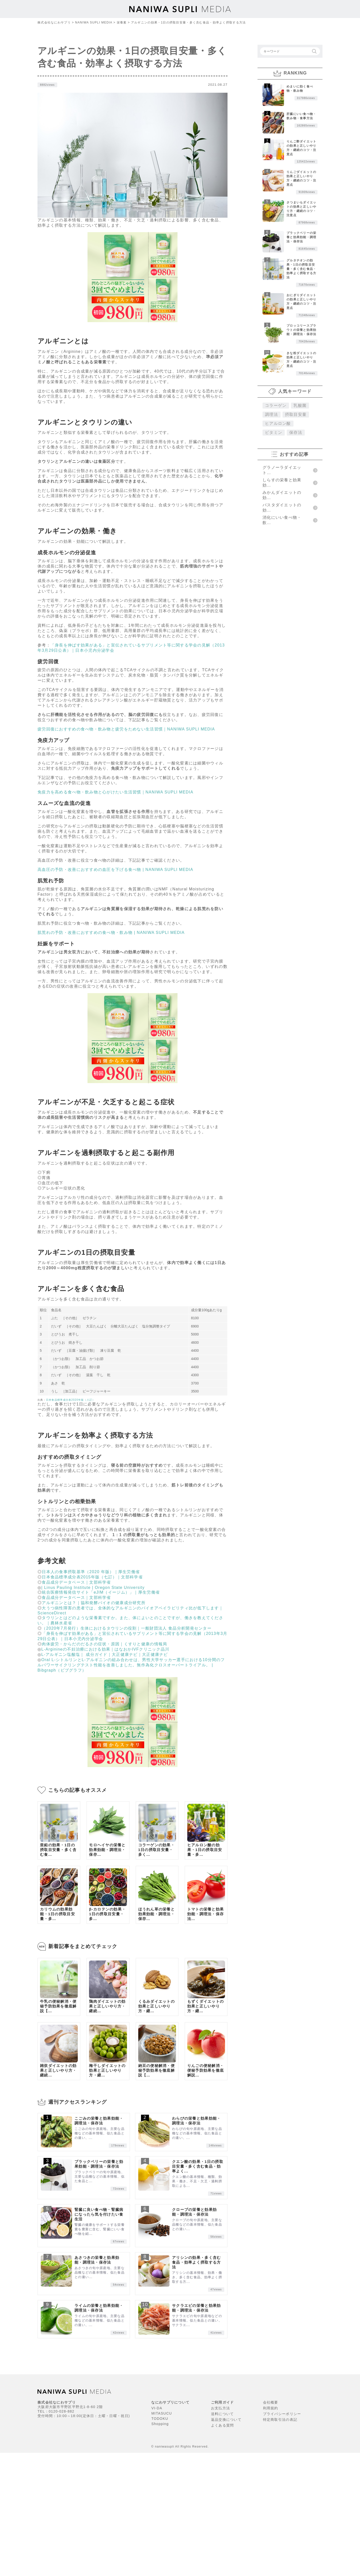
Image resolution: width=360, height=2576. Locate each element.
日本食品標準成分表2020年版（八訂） (70, 1399)
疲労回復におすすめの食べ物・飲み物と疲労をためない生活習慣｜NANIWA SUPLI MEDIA (126, 729)
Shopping (159, 2424)
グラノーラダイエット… (282, 470)
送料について (222, 2414)
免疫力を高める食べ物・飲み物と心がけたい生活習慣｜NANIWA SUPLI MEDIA (115, 792)
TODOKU (159, 2419)
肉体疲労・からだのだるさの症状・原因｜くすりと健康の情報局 (104, 1644)
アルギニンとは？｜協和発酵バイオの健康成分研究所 (94, 1603)
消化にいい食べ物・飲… (282, 520)
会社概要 (270, 2402)
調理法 (271, 414)
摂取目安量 (295, 414)
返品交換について (226, 2420)
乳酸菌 (300, 405)
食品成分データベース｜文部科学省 (76, 1582)
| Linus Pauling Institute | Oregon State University (92, 1587)
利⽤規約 (270, 2408)
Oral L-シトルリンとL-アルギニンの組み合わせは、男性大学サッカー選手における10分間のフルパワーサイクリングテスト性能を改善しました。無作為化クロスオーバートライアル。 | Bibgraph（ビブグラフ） (131, 1665)
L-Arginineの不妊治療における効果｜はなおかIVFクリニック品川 (105, 1649)
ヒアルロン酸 (278, 423)
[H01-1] (133, 321)
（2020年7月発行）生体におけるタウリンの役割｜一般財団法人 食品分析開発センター (127, 1628)
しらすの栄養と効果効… (282, 482)
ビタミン (273, 432)
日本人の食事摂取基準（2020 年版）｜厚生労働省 (91, 1572)
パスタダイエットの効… (282, 507)
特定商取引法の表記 (280, 2420)
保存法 (295, 432)
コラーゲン (275, 405)
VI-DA (156, 2408)
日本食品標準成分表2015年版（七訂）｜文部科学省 (92, 1577)
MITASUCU (161, 2413)
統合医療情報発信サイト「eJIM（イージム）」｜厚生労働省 (101, 1592)
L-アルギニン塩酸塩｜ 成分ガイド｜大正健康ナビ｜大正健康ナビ (104, 1654)
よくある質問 (222, 2425)
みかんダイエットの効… (282, 495)
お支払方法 (220, 2408)
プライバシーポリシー (282, 2414)
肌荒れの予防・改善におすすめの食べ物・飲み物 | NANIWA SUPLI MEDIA (111, 932)
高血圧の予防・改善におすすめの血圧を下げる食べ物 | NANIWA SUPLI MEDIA (115, 869)
